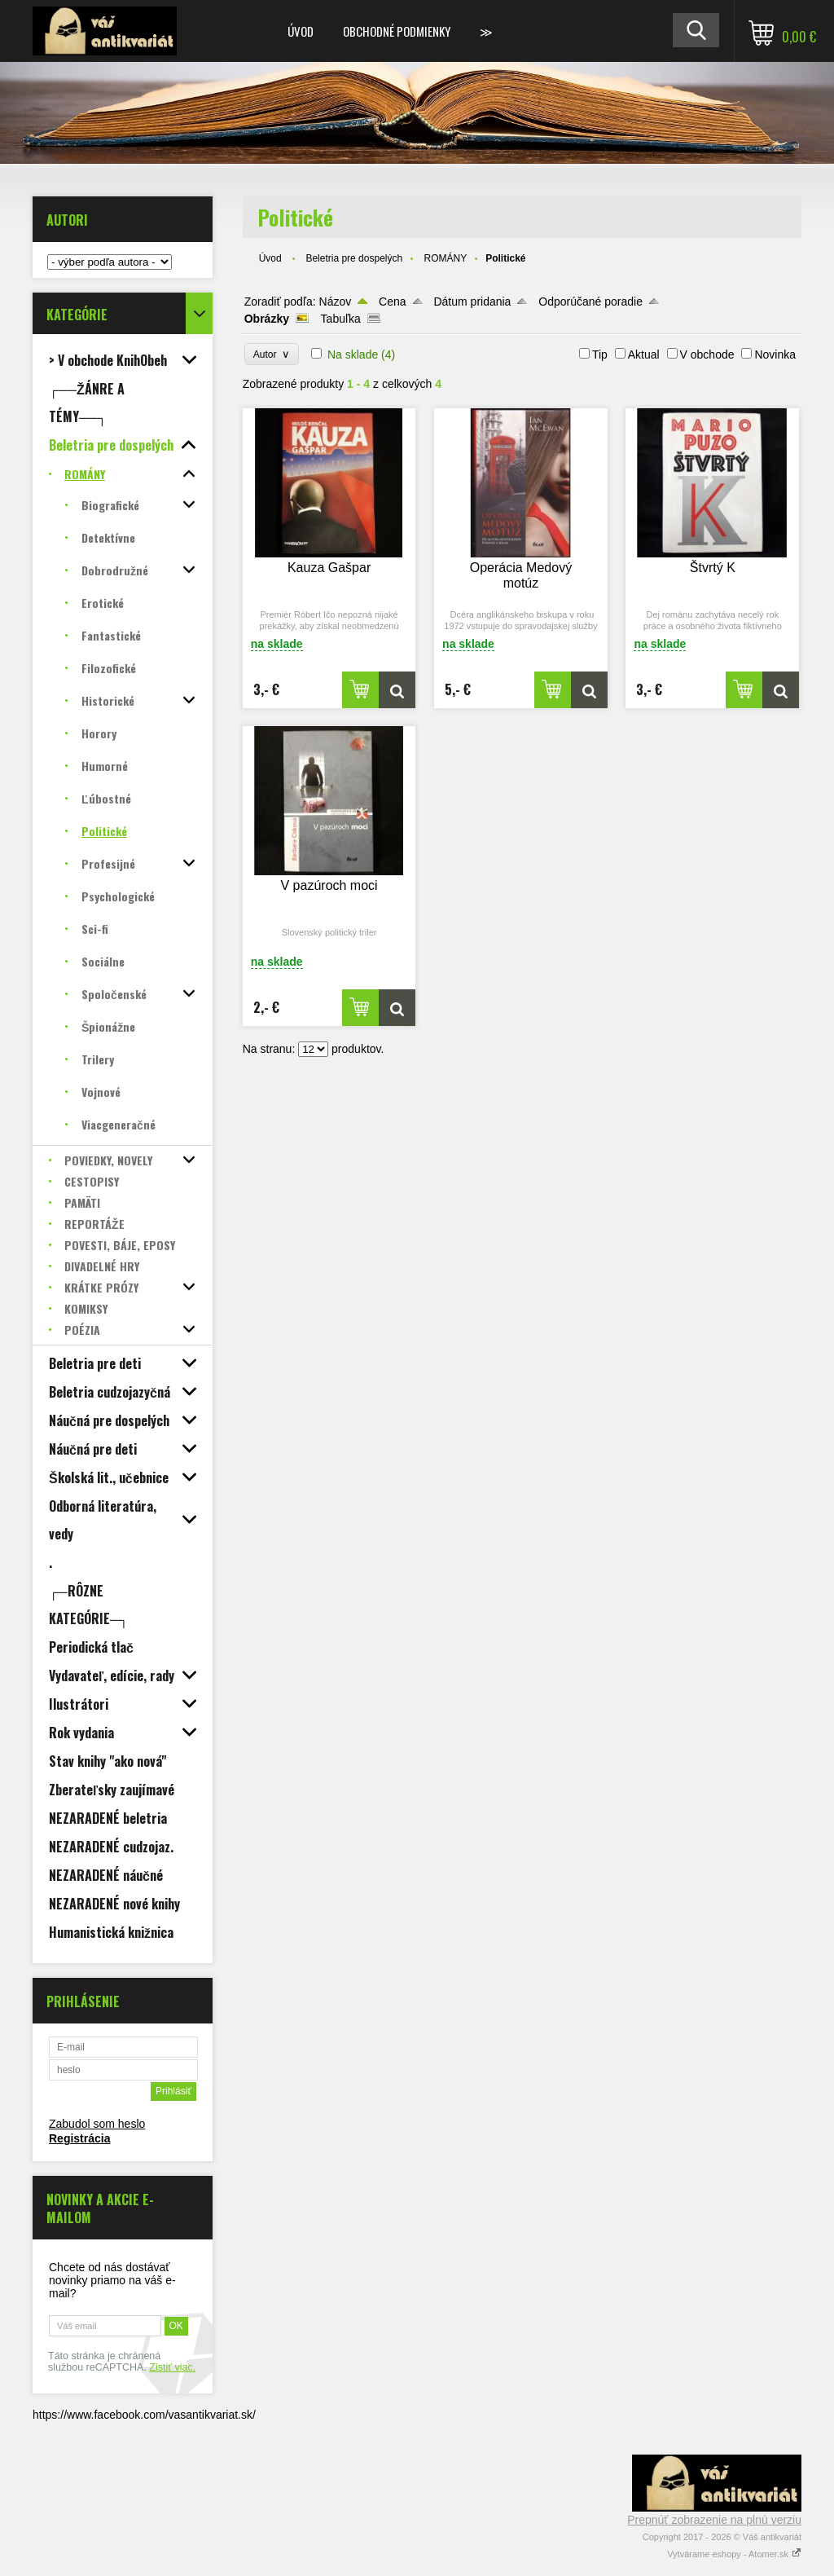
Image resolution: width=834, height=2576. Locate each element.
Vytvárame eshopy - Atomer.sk (734, 2554)
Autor (271, 354)
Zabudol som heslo (97, 2123)
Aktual (644, 354)
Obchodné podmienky (396, 31)
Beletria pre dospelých (353, 258)
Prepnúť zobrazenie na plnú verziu (714, 2519)
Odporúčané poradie (590, 301)
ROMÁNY (445, 258)
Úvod (301, 31)
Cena (392, 301)
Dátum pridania (472, 301)
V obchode (707, 354)
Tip (600, 354)
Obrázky (266, 318)
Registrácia (79, 2138)
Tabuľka (341, 318)
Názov (335, 301)
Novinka (775, 354)
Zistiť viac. (172, 2367)
